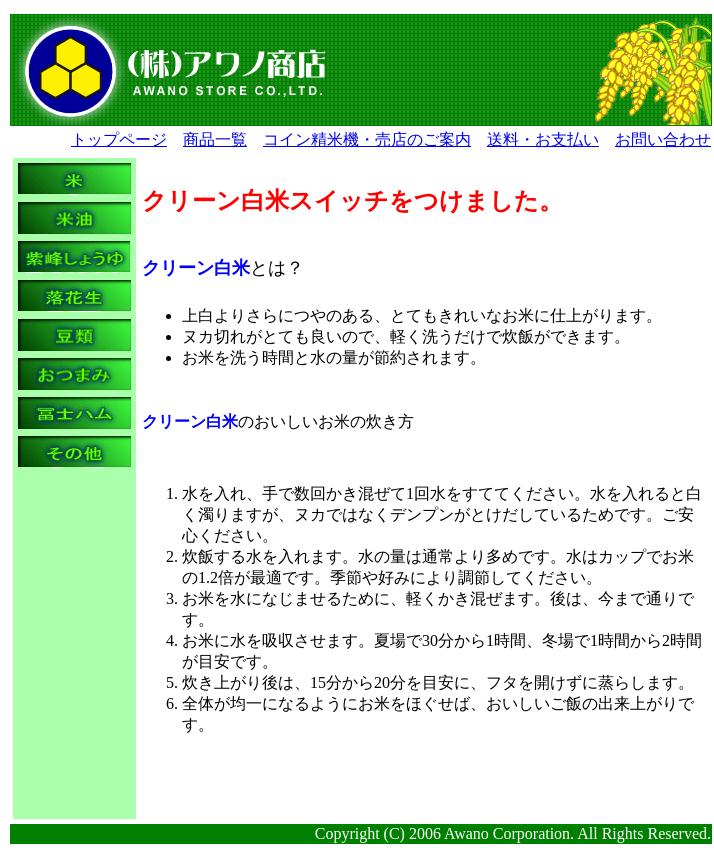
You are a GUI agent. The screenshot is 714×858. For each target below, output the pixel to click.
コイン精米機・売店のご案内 (367, 139)
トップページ (119, 139)
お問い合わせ (663, 139)
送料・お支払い (543, 139)
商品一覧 (215, 139)
